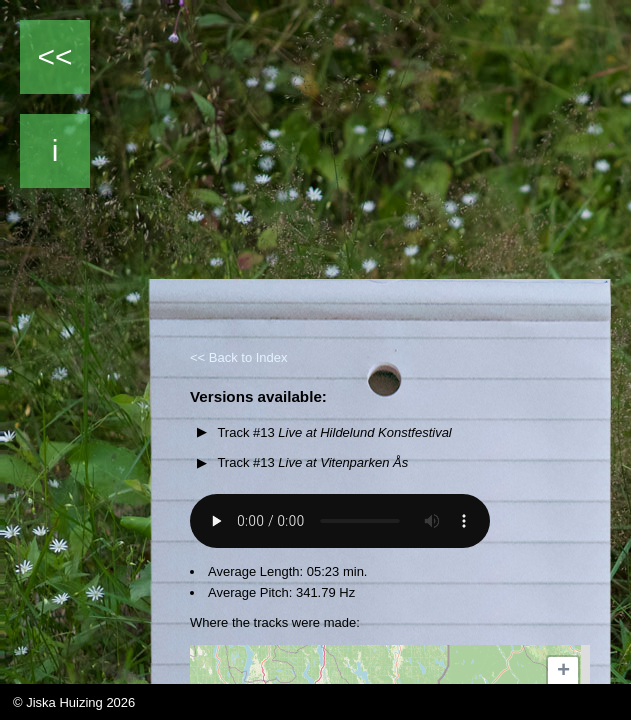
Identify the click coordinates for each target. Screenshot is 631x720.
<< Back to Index (239, 357)
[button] (563, 672)
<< (54, 56)
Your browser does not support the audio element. (340, 521)
